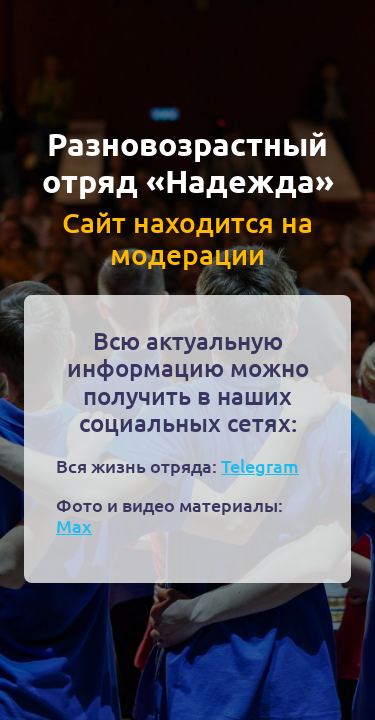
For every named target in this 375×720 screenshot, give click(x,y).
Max (74, 525)
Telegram (260, 465)
